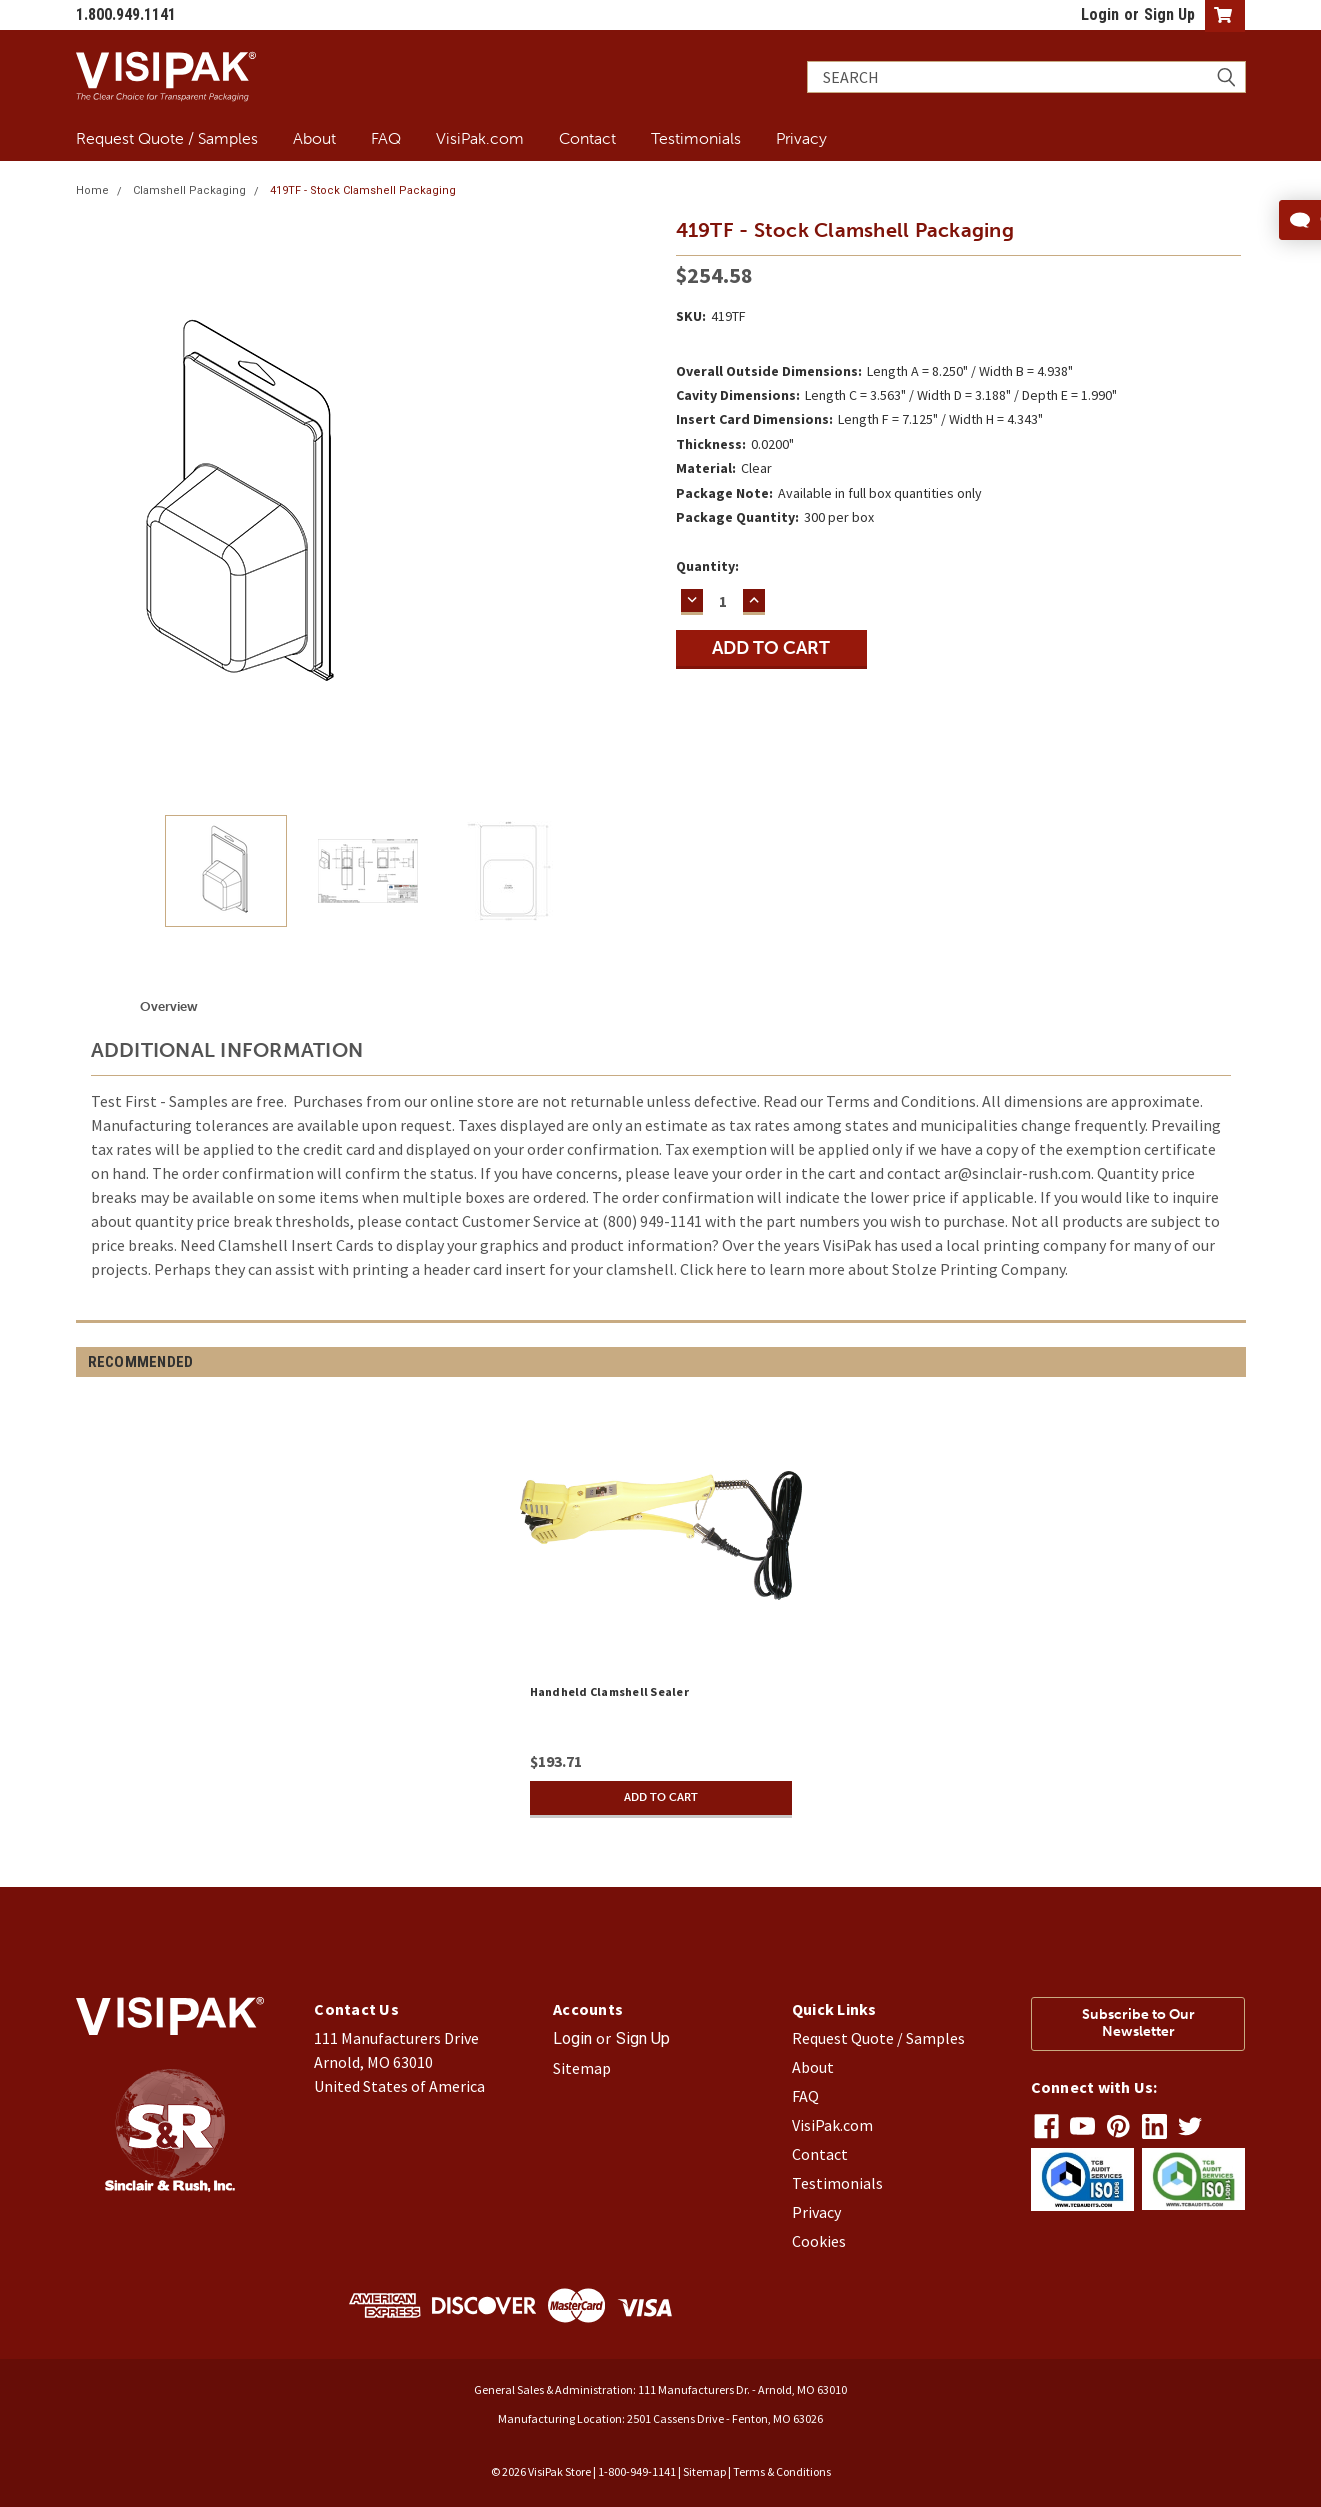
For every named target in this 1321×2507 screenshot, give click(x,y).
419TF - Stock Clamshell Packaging (363, 190)
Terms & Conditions (782, 2471)
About (314, 138)
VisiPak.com (480, 138)
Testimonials (696, 138)
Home (92, 190)
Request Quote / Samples (167, 138)
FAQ (386, 138)
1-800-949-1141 (637, 2471)
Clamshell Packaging (189, 190)
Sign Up (1169, 14)
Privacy (801, 138)
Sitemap (582, 2068)
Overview (169, 1006)
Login (1100, 14)
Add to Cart (661, 1797)
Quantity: (707, 566)
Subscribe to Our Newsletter (1138, 2023)
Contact (587, 138)
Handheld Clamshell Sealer (609, 1691)
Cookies (819, 2241)
